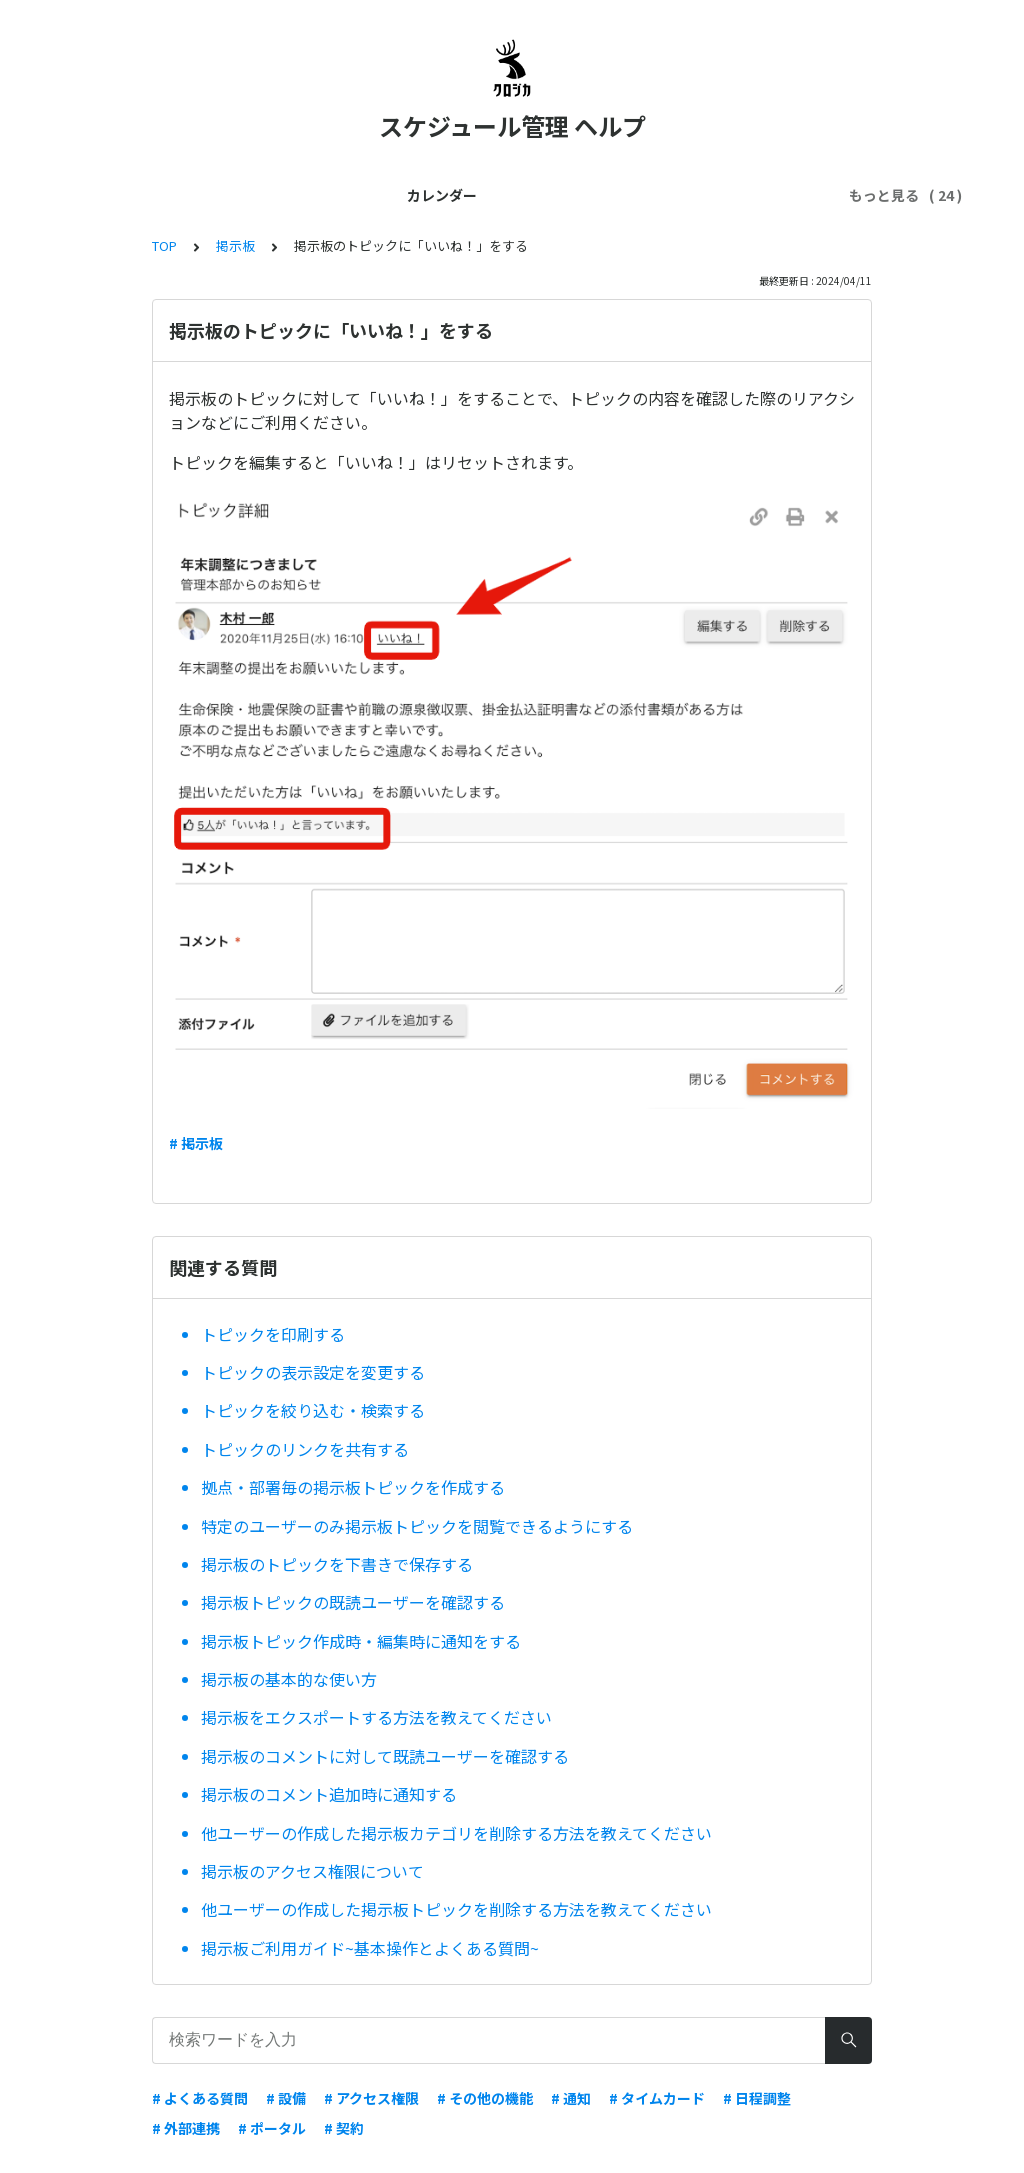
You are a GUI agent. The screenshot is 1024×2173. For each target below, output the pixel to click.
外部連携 (680, 195)
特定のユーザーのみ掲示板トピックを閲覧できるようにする (417, 1526)
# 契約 (344, 2128)
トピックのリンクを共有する (305, 1449)
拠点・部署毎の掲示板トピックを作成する (353, 1487)
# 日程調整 (757, 2098)
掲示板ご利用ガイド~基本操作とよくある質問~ (370, 1948)
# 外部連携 (186, 2128)
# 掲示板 (196, 1143)
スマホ (757, 195)
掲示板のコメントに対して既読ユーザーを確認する (385, 1756)
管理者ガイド (372, 195)
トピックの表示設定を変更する (313, 1372)
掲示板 (235, 245)
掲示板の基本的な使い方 (289, 1679)
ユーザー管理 (484, 195)
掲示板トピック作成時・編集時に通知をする (361, 1641)
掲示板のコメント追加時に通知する (329, 1794)
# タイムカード (657, 2098)
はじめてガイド (253, 195)
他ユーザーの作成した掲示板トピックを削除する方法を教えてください (456, 1909)
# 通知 (571, 2098)
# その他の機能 (485, 2098)
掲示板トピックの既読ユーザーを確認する (353, 1602)
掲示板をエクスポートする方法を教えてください (376, 1717)
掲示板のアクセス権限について (312, 1871)
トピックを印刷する (273, 1334)
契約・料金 (589, 195)
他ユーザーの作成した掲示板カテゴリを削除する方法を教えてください (456, 1833)
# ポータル (272, 2128)
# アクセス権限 (371, 2098)
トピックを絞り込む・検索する (313, 1410)
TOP (164, 245)
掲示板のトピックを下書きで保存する (337, 1564)
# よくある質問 (200, 2098)
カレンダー (141, 195)
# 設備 (286, 2098)
